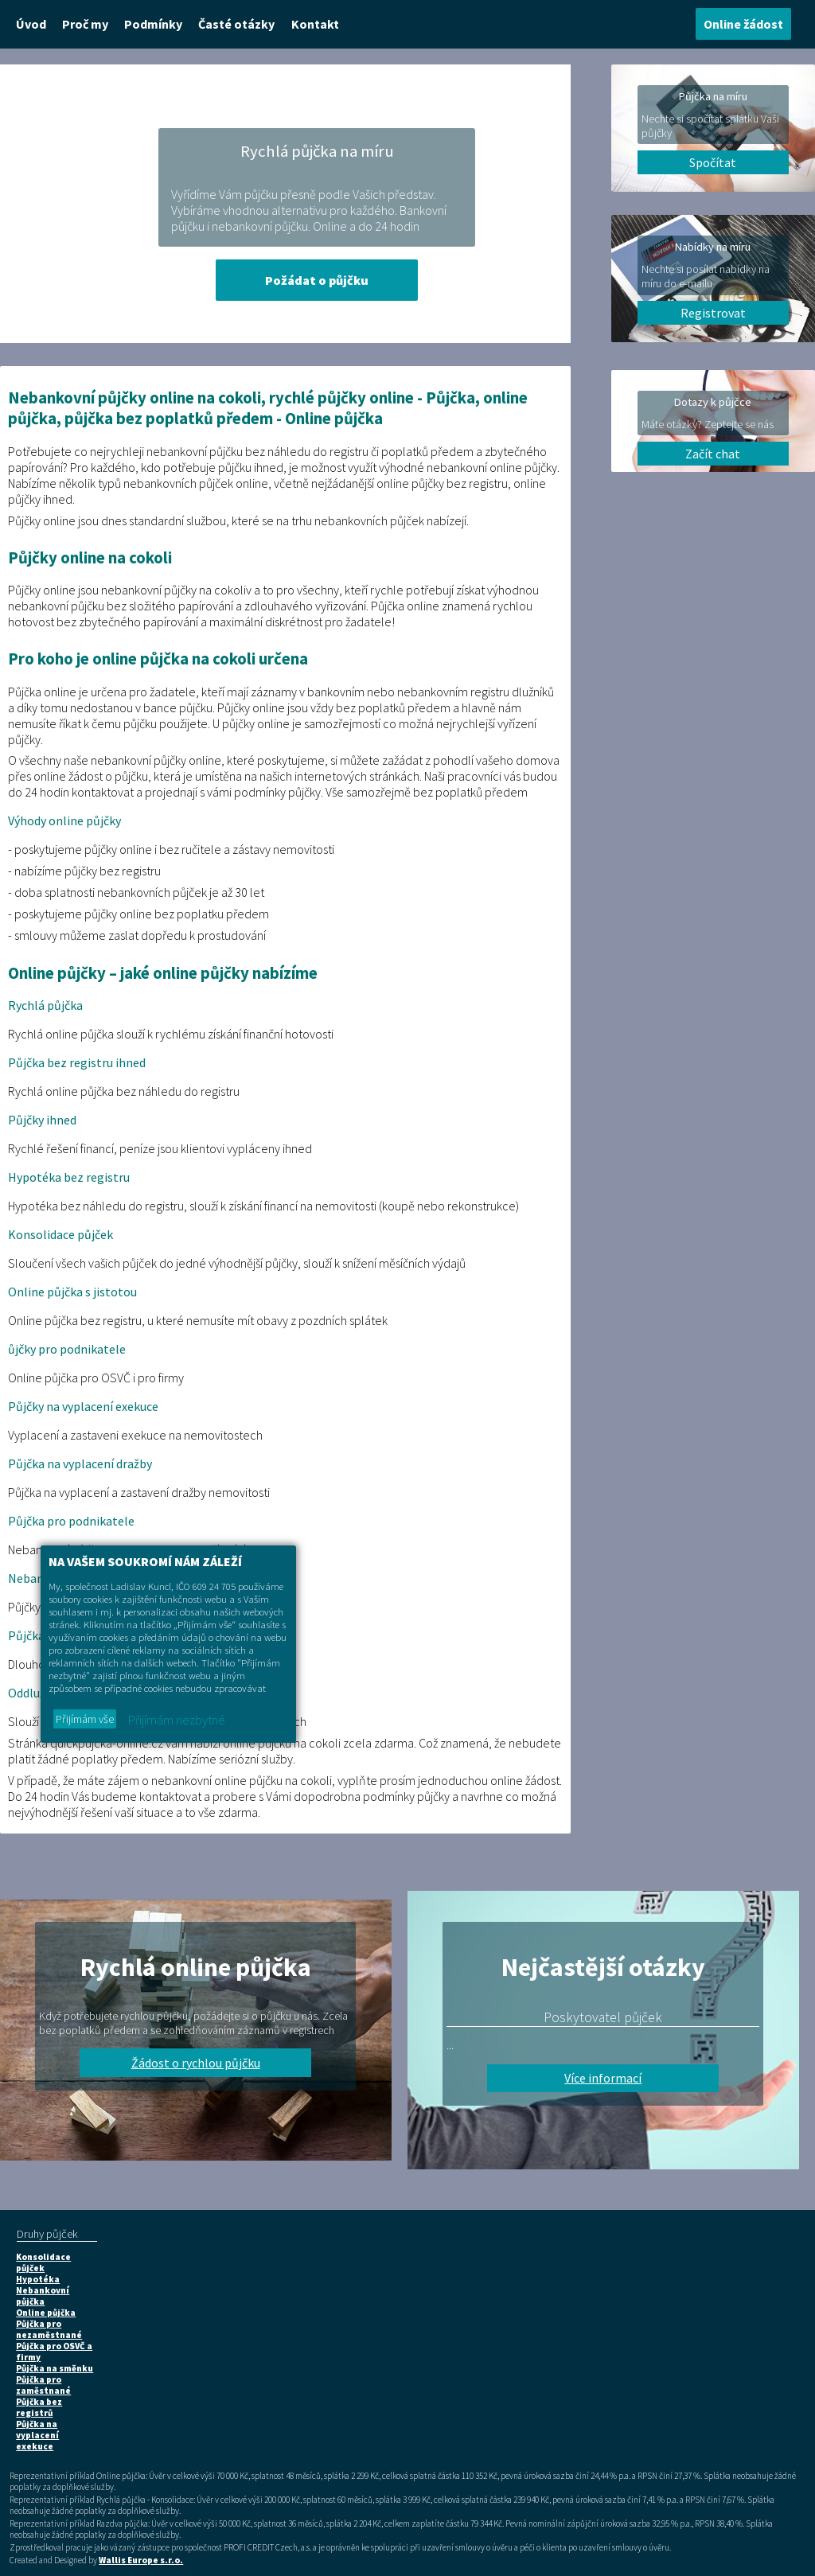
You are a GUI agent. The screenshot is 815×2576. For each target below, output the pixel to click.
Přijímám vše (85, 1719)
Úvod (31, 24)
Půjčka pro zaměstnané (43, 2385)
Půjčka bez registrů (39, 2407)
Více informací (602, 2078)
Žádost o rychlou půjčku (195, 2063)
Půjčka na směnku (54, 2368)
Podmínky (153, 24)
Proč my (85, 24)
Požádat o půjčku (317, 280)
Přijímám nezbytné (176, 1720)
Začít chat (712, 454)
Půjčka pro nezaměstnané (49, 2329)
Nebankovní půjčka (42, 2296)
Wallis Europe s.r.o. (141, 2560)
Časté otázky (236, 24)
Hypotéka (38, 2279)
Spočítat (712, 162)
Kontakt (315, 24)
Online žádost (743, 24)
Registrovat (713, 313)
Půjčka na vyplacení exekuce (37, 2435)
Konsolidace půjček (43, 2262)
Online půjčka (46, 2312)
